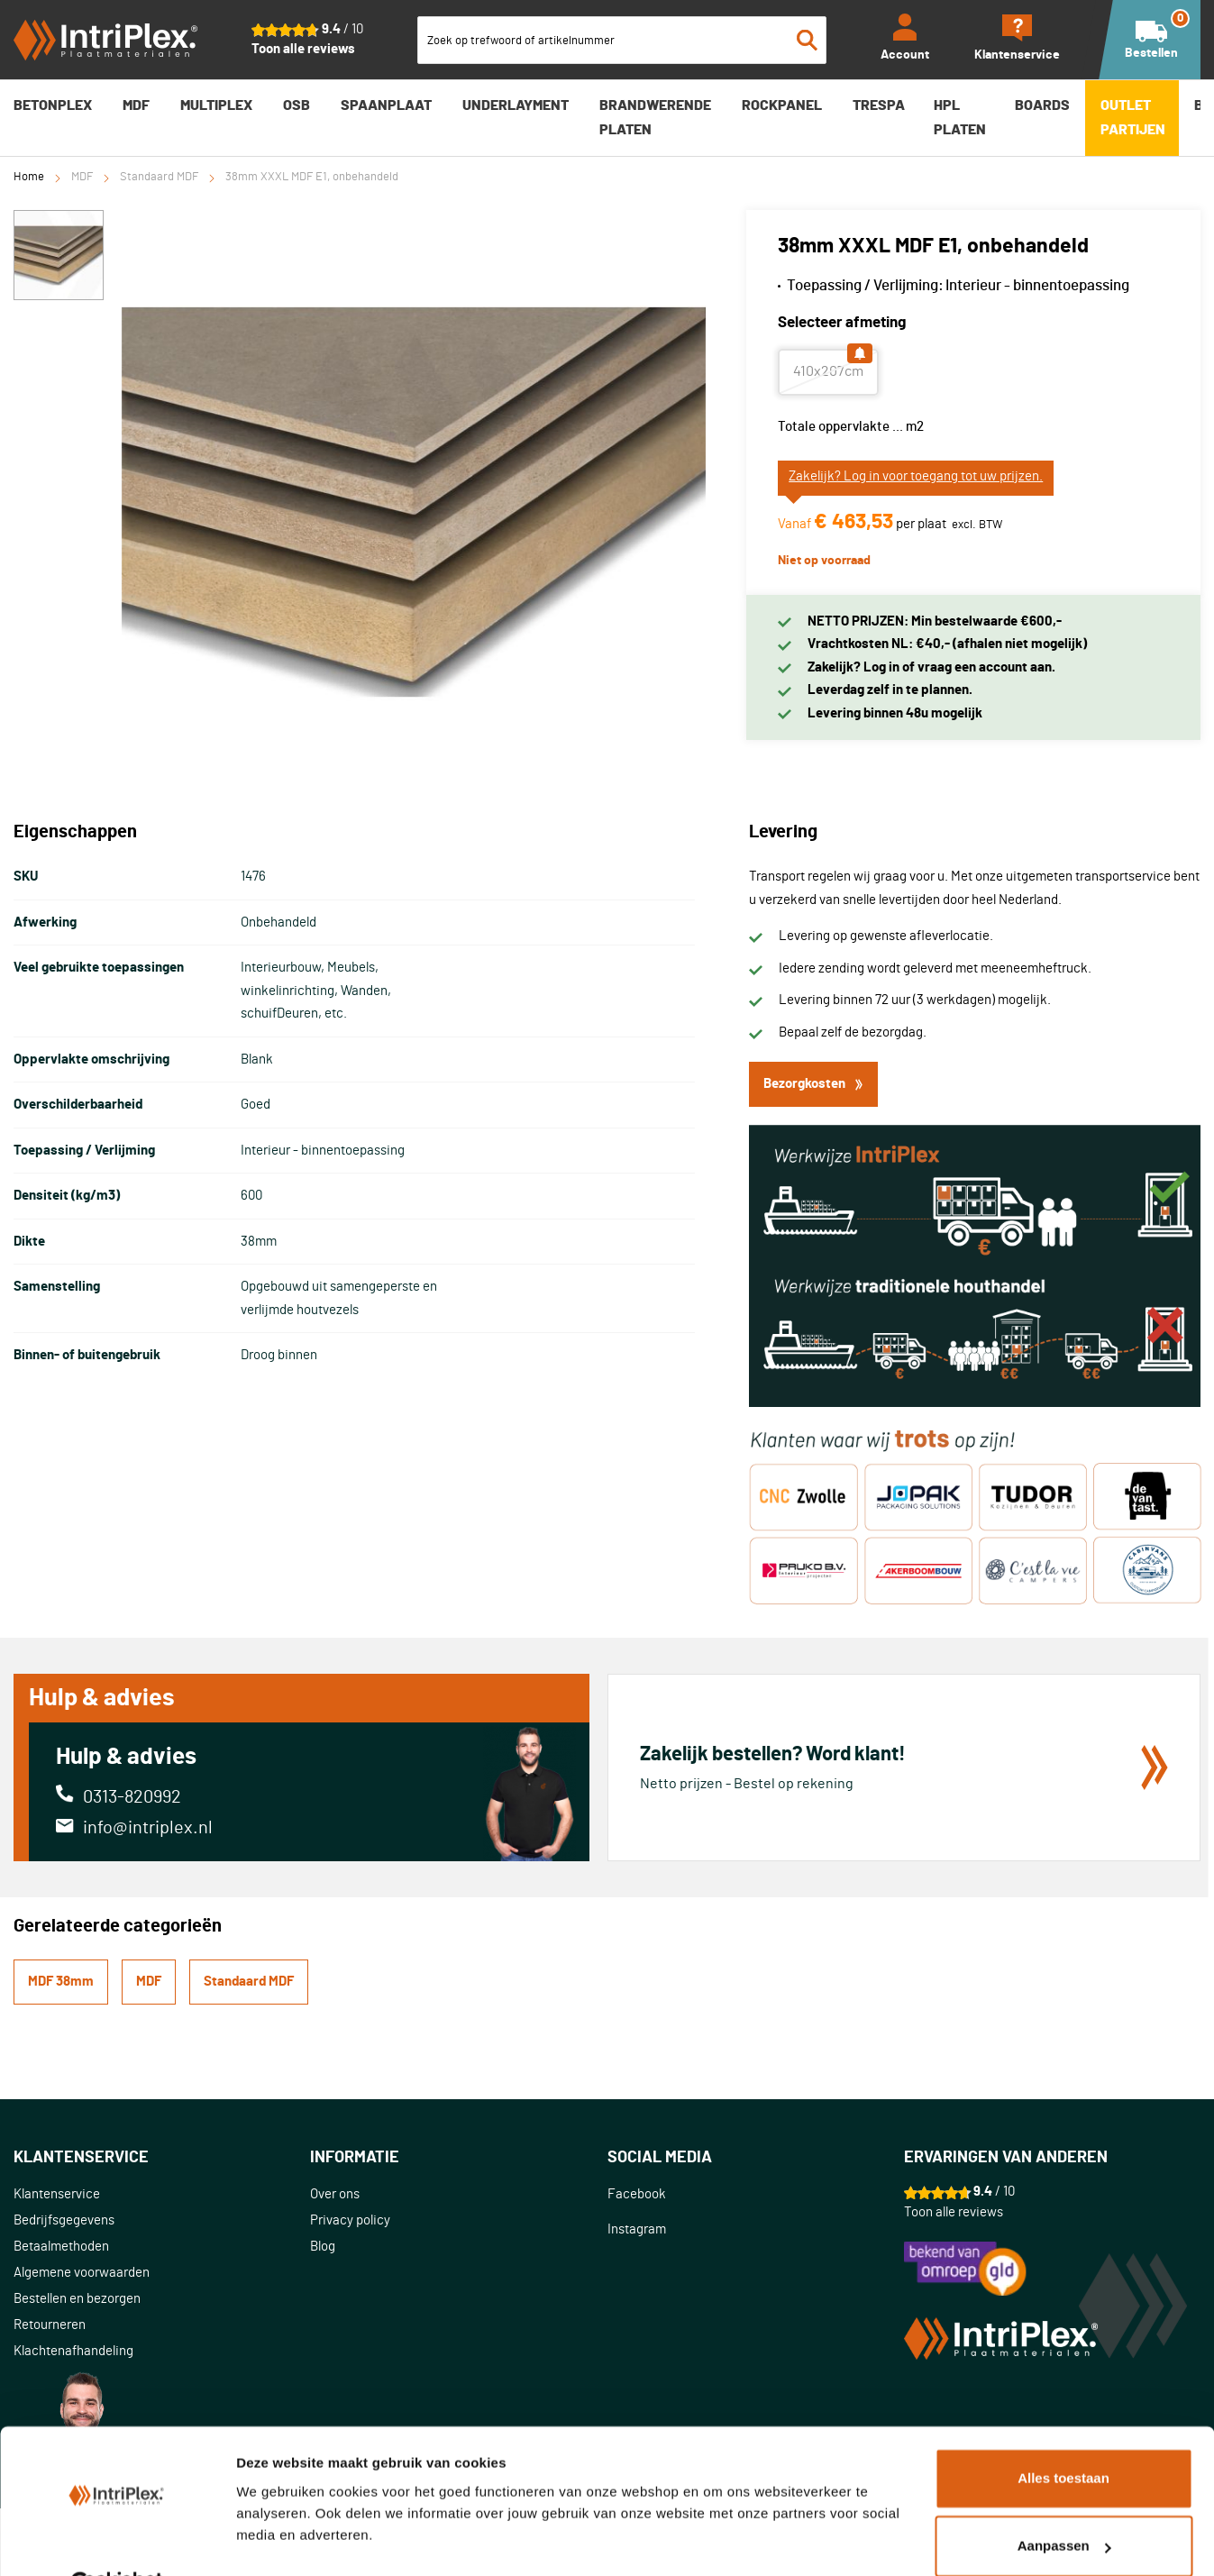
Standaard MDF (159, 177)
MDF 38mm (61, 1981)
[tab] (162, 2158)
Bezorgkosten (813, 1084)
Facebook (636, 2194)
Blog (322, 2246)
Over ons (335, 2194)
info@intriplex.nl (148, 1828)
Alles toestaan (1063, 2434)
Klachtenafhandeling (73, 2351)
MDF (82, 177)
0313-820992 (132, 1797)
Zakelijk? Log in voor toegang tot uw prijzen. (916, 476)
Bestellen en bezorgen (77, 2299)
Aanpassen (1064, 2501)
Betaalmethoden (61, 2246)
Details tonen (279, 2540)
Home (29, 177)
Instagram (636, 2229)
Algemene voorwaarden (82, 2272)
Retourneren (50, 2325)
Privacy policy (350, 2220)
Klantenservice (57, 2194)
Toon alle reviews (303, 49)
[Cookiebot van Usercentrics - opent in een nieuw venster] (117, 2540)
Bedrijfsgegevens (64, 2220)
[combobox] (622, 40)
